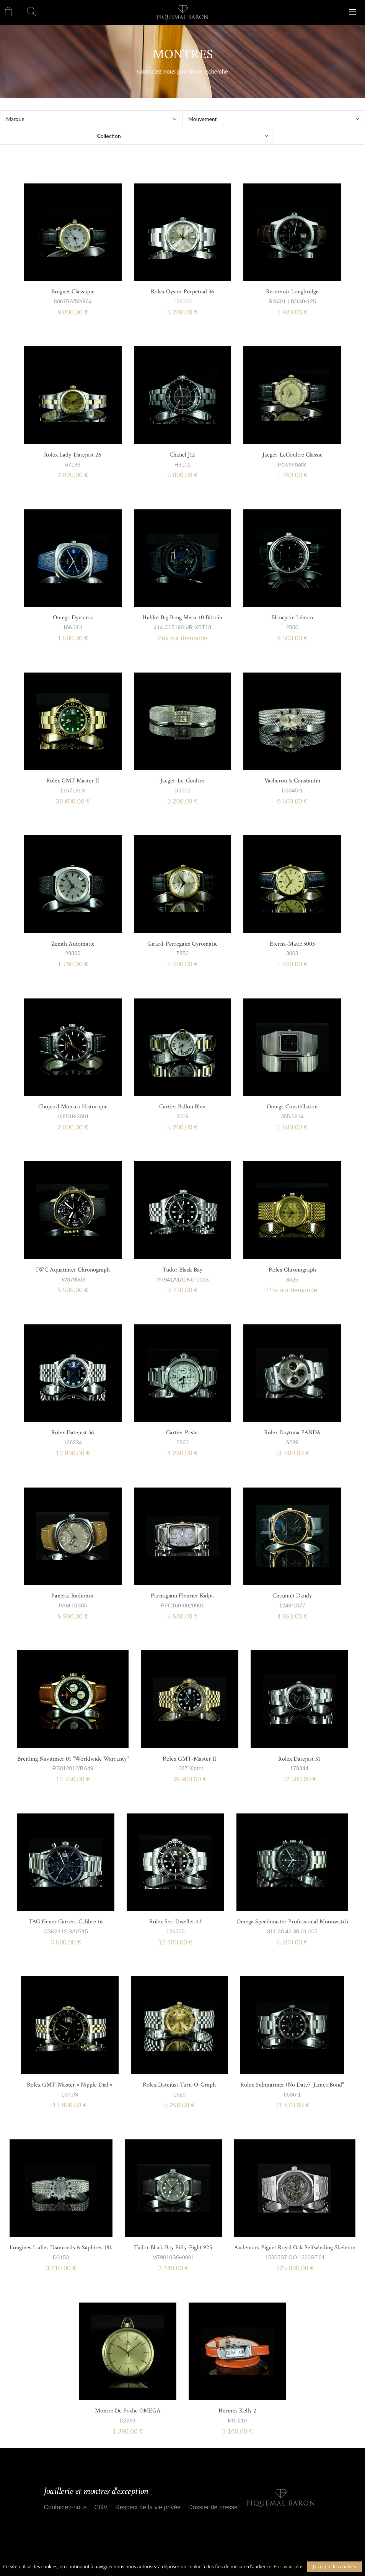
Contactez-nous (65, 2507)
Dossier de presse (213, 2507)
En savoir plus (288, 2566)
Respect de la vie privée (148, 2507)
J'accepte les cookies (334, 2566)
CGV (101, 2507)
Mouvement (202, 119)
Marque (15, 119)
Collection (109, 136)
